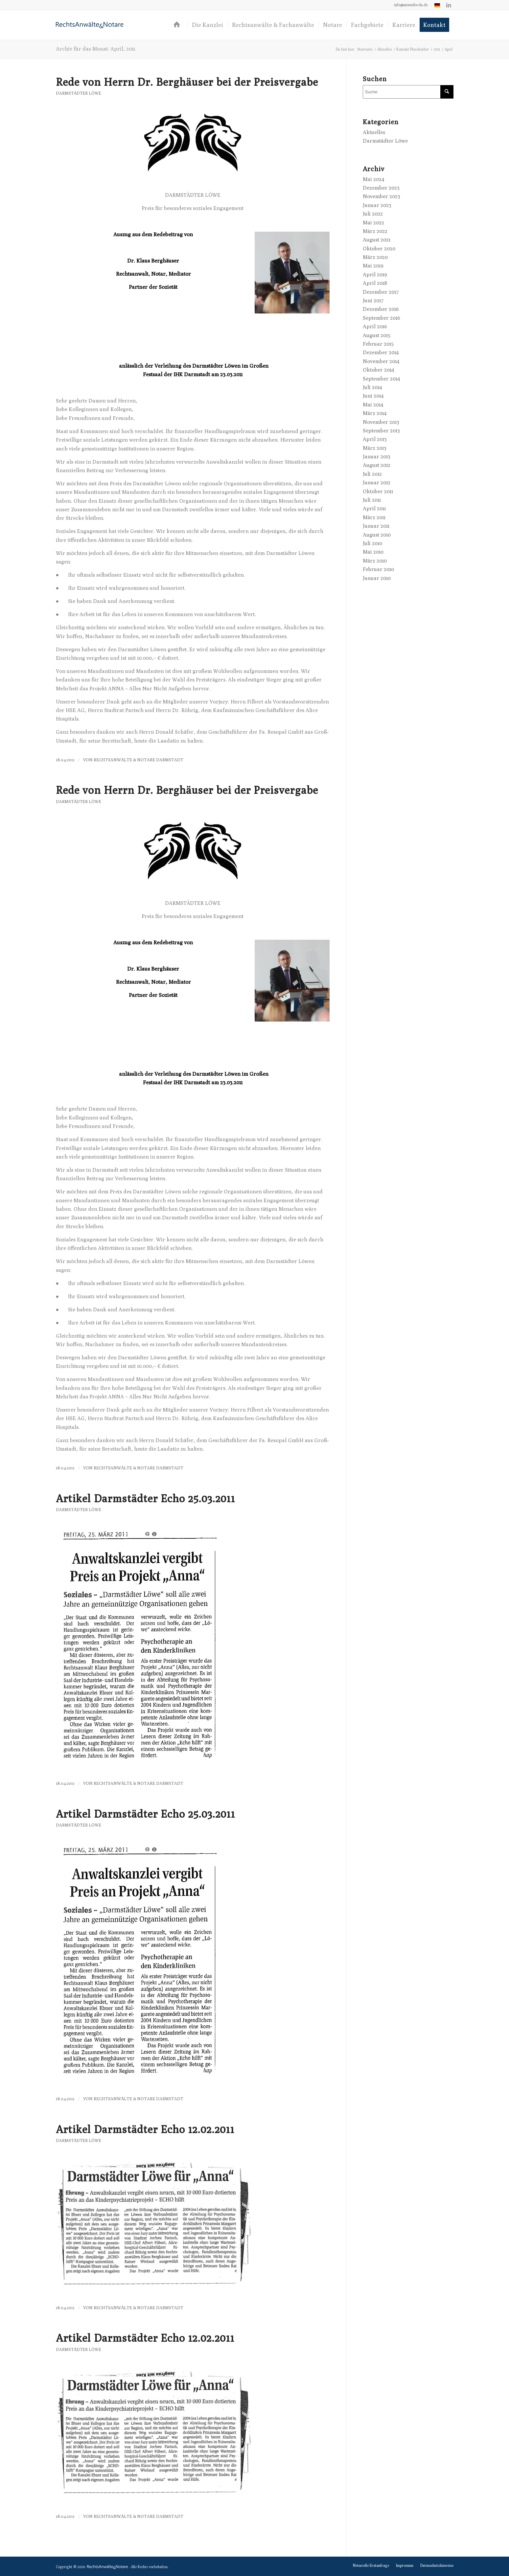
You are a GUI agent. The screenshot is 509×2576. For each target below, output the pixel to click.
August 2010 (377, 535)
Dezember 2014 (381, 352)
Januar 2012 (376, 482)
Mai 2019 (373, 266)
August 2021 (376, 240)
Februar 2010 (378, 569)
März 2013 (374, 448)
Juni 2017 (373, 300)
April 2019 (375, 274)
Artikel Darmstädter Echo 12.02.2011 (145, 2129)
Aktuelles (374, 132)
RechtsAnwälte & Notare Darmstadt (138, 759)
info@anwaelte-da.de (411, 5)
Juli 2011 (372, 500)
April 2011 (374, 508)
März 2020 (375, 257)
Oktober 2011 (378, 491)
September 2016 (381, 318)
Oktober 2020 (379, 248)
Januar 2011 (376, 526)
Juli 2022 (373, 214)
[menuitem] (411, 5)
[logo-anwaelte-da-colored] (90, 25)
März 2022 (375, 231)
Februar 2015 (378, 344)
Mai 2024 (373, 179)
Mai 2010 (373, 552)
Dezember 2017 (381, 292)
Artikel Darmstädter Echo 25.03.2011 (145, 1498)
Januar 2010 (377, 578)
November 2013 (381, 422)
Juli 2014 (372, 387)
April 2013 (375, 439)
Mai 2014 (373, 405)
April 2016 (375, 326)
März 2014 (374, 413)
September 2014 (381, 379)
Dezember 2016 (381, 309)
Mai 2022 (373, 222)
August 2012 (376, 465)
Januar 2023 (377, 205)
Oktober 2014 (378, 370)
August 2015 (376, 335)
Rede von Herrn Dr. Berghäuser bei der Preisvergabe (187, 82)
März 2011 (374, 517)
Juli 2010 (372, 543)
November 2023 (381, 196)
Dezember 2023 (381, 188)
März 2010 (375, 561)
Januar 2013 (376, 456)
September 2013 (381, 430)
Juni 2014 (373, 396)
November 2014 (381, 361)
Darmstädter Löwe (78, 93)
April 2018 (375, 283)
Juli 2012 (372, 474)
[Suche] (408, 92)
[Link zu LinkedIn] (448, 5)
